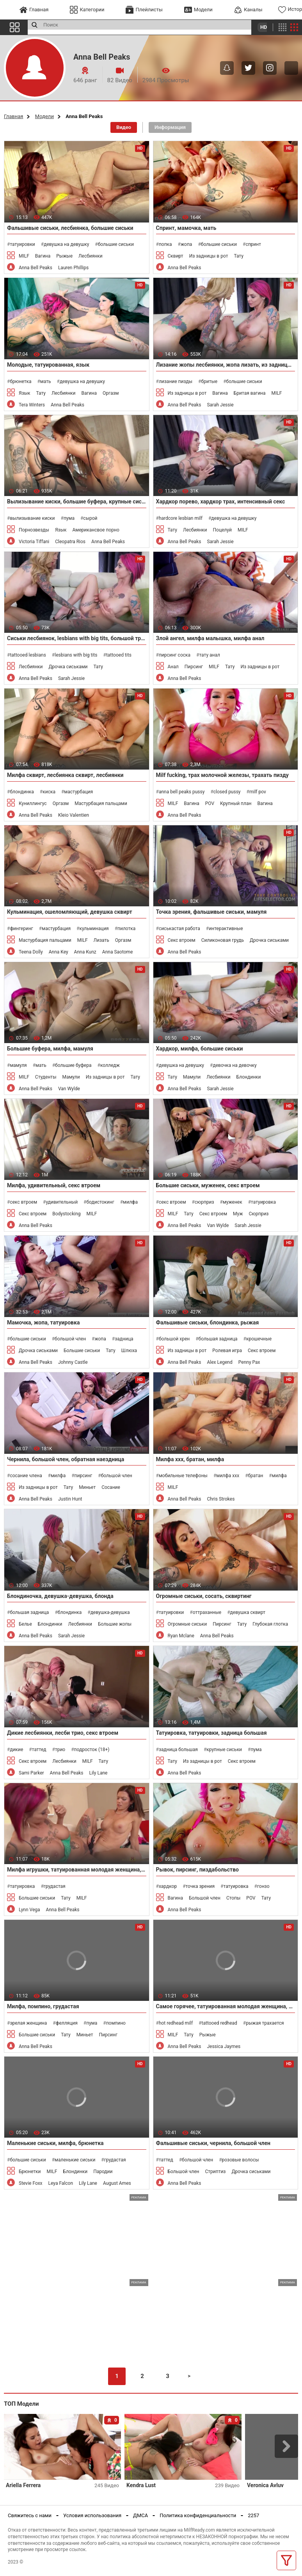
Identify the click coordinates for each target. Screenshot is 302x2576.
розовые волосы (240, 2160)
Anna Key (58, 952)
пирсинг (83, 1475)
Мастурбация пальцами (101, 803)
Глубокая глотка (270, 1624)
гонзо (263, 1886)
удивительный (62, 1202)
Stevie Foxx (31, 2183)
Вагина (42, 256)
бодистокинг (100, 1202)
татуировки (22, 244)
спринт (253, 244)
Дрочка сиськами (68, 666)
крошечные (259, 1339)
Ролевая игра (227, 1350)
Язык (24, 393)
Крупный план (235, 803)
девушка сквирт (247, 1612)
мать (45, 381)
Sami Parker (31, 1773)
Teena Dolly (31, 952)
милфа (130, 1202)
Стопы (233, 1898)
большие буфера (73, 1065)
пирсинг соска (174, 655)
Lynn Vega (29, 1909)
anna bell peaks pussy (182, 792)
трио (60, 1749)
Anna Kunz (85, 952)
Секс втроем (181, 940)
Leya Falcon (60, 2183)
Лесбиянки (90, 256)
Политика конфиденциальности (198, 2515)
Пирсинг (194, 666)
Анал (173, 666)
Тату (238, 256)
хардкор (168, 1886)
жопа (186, 244)
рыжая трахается (265, 2023)
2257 (253, 2515)
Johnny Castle (73, 1362)
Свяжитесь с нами (30, 2515)
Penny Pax (249, 1362)
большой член (70, 1339)
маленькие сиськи (75, 2160)
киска (49, 792)
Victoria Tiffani (34, 541)
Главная (13, 116)
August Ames (117, 2183)
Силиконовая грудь (222, 940)
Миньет (87, 1487)
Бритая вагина (250, 393)
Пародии (102, 2171)
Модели (44, 116)
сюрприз (204, 1202)
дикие (16, 1749)
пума (69, 518)
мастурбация (78, 792)
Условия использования (92, 2515)
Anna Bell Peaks (35, 267)
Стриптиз (215, 2171)
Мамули (71, 1077)
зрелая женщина (28, 2023)
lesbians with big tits (76, 655)
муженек (232, 1202)
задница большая (178, 1749)
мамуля (18, 1065)
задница (124, 1339)
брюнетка (20, 381)
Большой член (204, 1898)
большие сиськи (116, 244)
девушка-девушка (110, 1612)
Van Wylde (69, 1088)
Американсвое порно (95, 530)
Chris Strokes (220, 1499)
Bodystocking (66, 1213)
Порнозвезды (34, 530)
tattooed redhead (219, 2023)
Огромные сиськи (187, 1624)
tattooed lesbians (28, 655)
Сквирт (175, 256)
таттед (39, 1749)
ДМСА (140, 2515)
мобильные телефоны (183, 1475)
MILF (24, 256)
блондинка (22, 792)
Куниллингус (33, 803)
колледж (110, 1065)
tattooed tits (118, 655)
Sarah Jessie (220, 405)
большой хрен (174, 1339)
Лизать (101, 940)
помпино (116, 2023)
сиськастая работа (179, 928)
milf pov (257, 792)
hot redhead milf (176, 2023)
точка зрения (200, 1886)
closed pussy (227, 792)
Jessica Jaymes (223, 2046)
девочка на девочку (234, 1065)
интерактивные (226, 928)
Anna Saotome (117, 952)
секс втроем (23, 1202)
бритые (209, 381)
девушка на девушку (66, 244)
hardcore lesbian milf (181, 518)
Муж (238, 1213)
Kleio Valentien (73, 815)
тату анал (209, 655)
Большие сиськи (82, 1350)
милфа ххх (227, 1475)
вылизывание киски (32, 518)
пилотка (126, 928)
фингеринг (21, 928)
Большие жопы (114, 1624)
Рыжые (64, 256)
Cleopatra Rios (70, 541)
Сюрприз (258, 1213)
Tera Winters (32, 405)
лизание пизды (175, 381)
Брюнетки (30, 2171)
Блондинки (248, 1077)
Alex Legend (219, 1362)
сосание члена (26, 1475)
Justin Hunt (70, 1499)
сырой (90, 518)
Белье (25, 1624)
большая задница (218, 1339)
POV (209, 803)
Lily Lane (98, 1773)
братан (255, 1475)
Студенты (46, 1077)
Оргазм (111, 393)
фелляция (67, 2023)
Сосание (110, 1487)
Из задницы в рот (208, 256)
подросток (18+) (92, 1749)
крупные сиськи (224, 1749)
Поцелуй (222, 530)
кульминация (93, 928)
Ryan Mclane (181, 1635)
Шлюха (129, 1350)
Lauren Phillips (73, 267)
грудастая (55, 1886)
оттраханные (207, 1612)
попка (165, 244)
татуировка (263, 1202)
